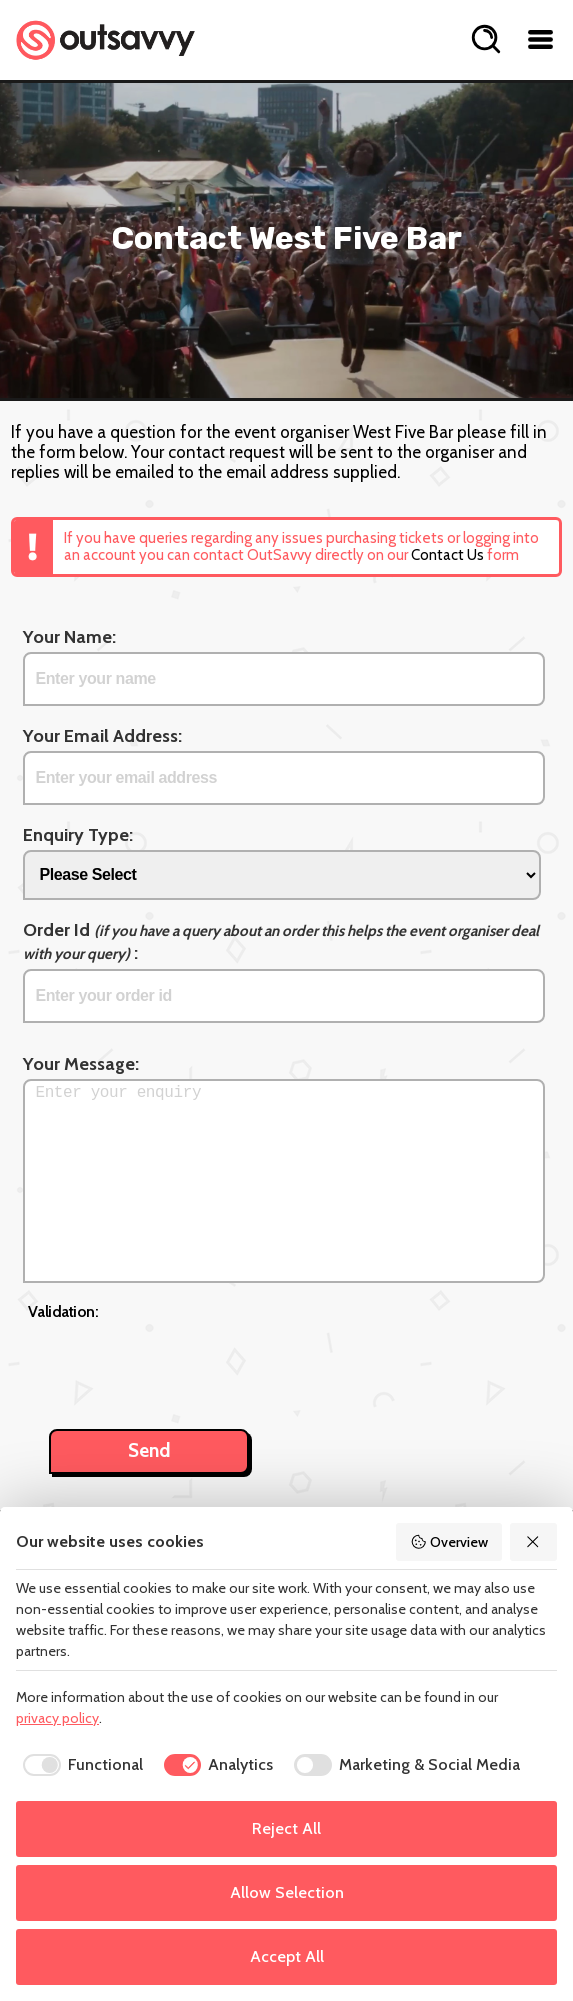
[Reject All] (534, 1542)
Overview (449, 1542)
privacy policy (57, 1718)
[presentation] (180, 1364)
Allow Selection (287, 1892)
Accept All (287, 1956)
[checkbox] (79, 1765)
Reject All (286, 1828)
